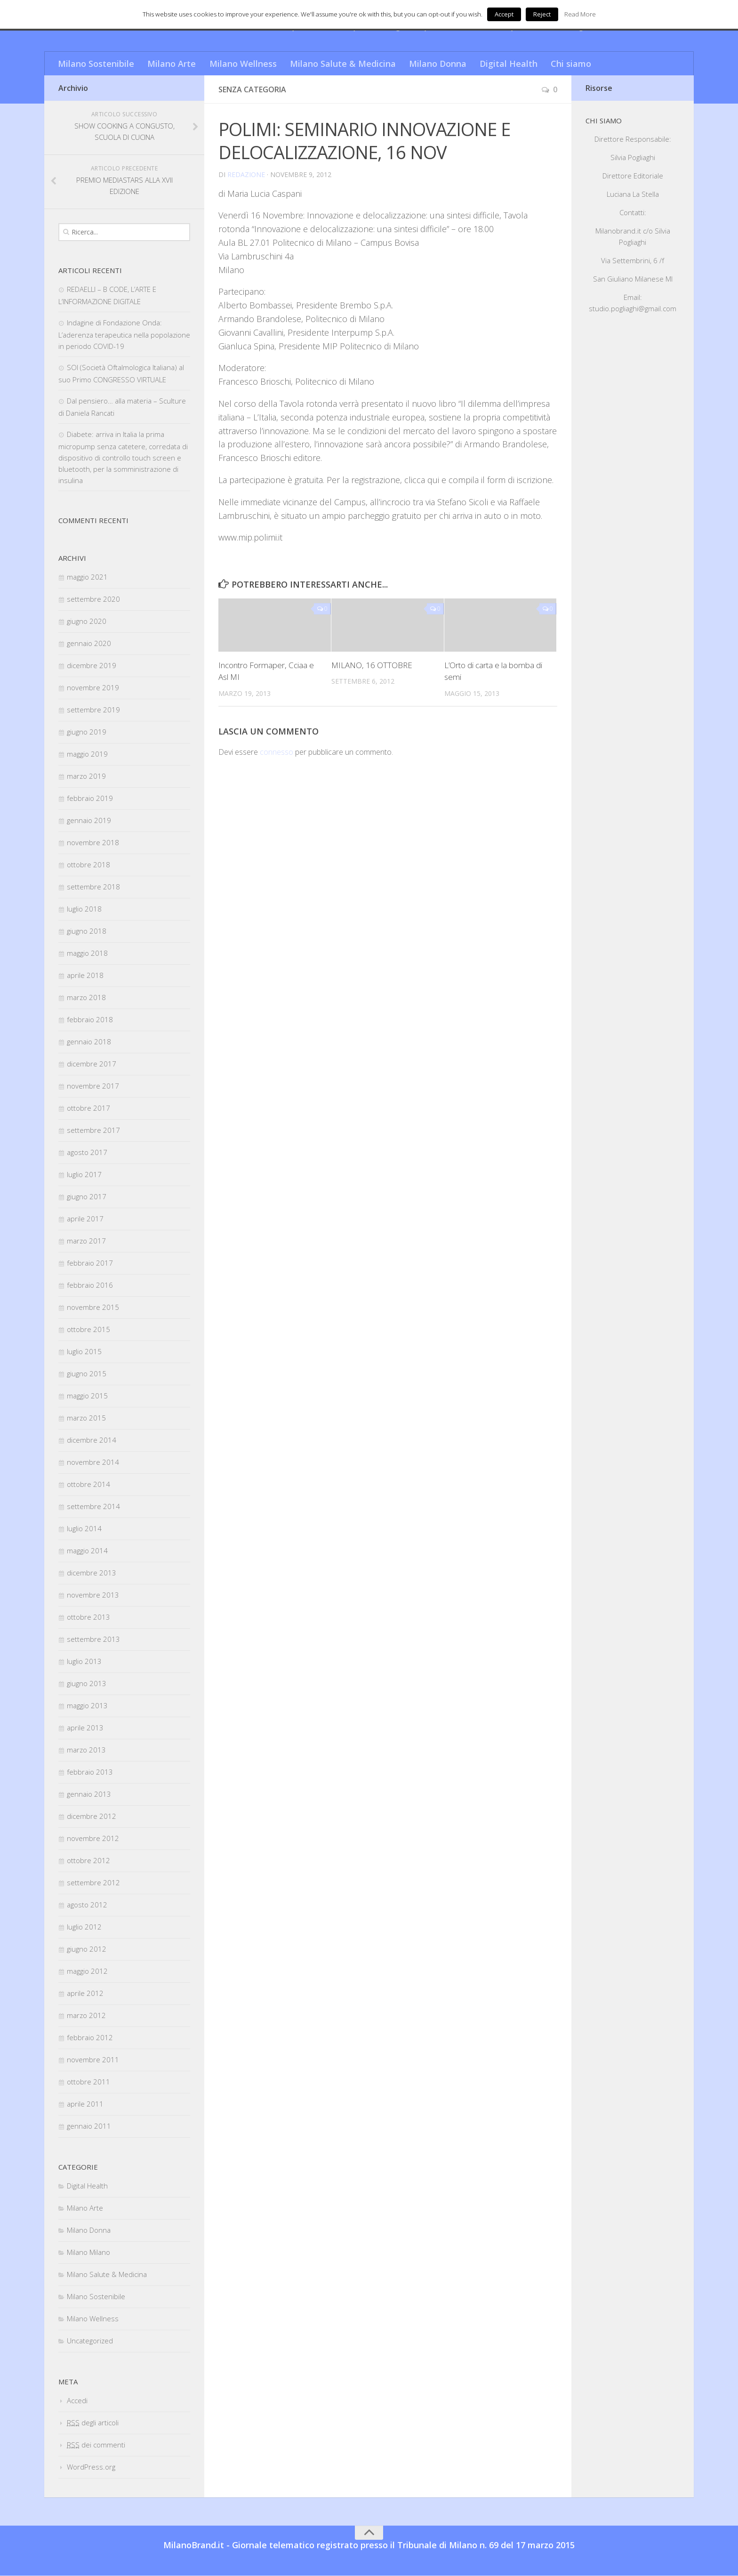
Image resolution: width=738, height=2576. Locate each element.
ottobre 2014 (88, 1484)
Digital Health (508, 63)
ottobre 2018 (88, 864)
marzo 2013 (86, 1749)
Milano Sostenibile (96, 63)
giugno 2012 (86, 1949)
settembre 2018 (93, 886)
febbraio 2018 (90, 1019)
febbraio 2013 (90, 1772)
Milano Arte (171, 63)
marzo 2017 (86, 1240)
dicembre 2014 (91, 1440)
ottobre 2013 (88, 1617)
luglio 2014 (84, 1528)
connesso (276, 752)
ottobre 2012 (88, 1860)
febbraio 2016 (90, 1285)
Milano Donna (437, 63)
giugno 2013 (86, 1683)
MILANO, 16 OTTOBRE (371, 665)
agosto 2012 (87, 1904)
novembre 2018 (93, 842)
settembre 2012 (93, 1882)
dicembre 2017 (91, 1063)
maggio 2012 (87, 1971)
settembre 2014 (93, 1506)
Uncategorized (90, 2340)
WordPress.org (91, 2466)
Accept (504, 14)
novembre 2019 (93, 687)
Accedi (77, 2400)
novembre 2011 (93, 2059)
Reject (542, 14)
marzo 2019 (86, 776)
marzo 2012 (86, 2015)
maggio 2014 (87, 1550)
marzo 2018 (86, 997)
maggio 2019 (87, 754)
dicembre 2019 (91, 665)
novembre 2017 (93, 1085)
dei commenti (96, 2444)
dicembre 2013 (91, 1572)
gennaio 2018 (89, 1041)
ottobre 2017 (88, 1108)
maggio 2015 (87, 1395)
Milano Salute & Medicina (342, 63)
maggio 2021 (87, 576)
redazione (246, 174)
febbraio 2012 (90, 2037)
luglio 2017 (84, 1174)
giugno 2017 (86, 1196)
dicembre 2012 (91, 1816)
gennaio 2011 (89, 2126)
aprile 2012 (85, 1993)
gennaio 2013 (89, 1794)
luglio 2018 (84, 908)
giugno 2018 (86, 931)
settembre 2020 (93, 599)
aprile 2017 (85, 1218)
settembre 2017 (93, 1130)
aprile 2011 (85, 2103)
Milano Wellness (242, 63)
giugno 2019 (86, 731)
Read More (580, 14)
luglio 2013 (84, 1661)
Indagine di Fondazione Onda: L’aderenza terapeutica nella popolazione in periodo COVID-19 (124, 334)
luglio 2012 (84, 1926)
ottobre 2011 (88, 2081)
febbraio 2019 (90, 798)
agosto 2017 (87, 1152)
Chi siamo (570, 63)
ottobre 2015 (88, 1329)
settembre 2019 (93, 709)
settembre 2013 (93, 1639)
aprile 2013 (85, 1727)
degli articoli (93, 2422)
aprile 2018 (85, 975)
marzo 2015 (86, 1417)
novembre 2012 (93, 1838)
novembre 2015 (93, 1307)
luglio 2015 (84, 1351)
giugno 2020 (86, 621)
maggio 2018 (87, 953)
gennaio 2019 (89, 820)
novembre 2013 (93, 1594)
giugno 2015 (86, 1373)
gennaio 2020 (89, 643)
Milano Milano (88, 2252)
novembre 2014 (93, 1462)
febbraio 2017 (90, 1263)
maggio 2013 (87, 1705)
